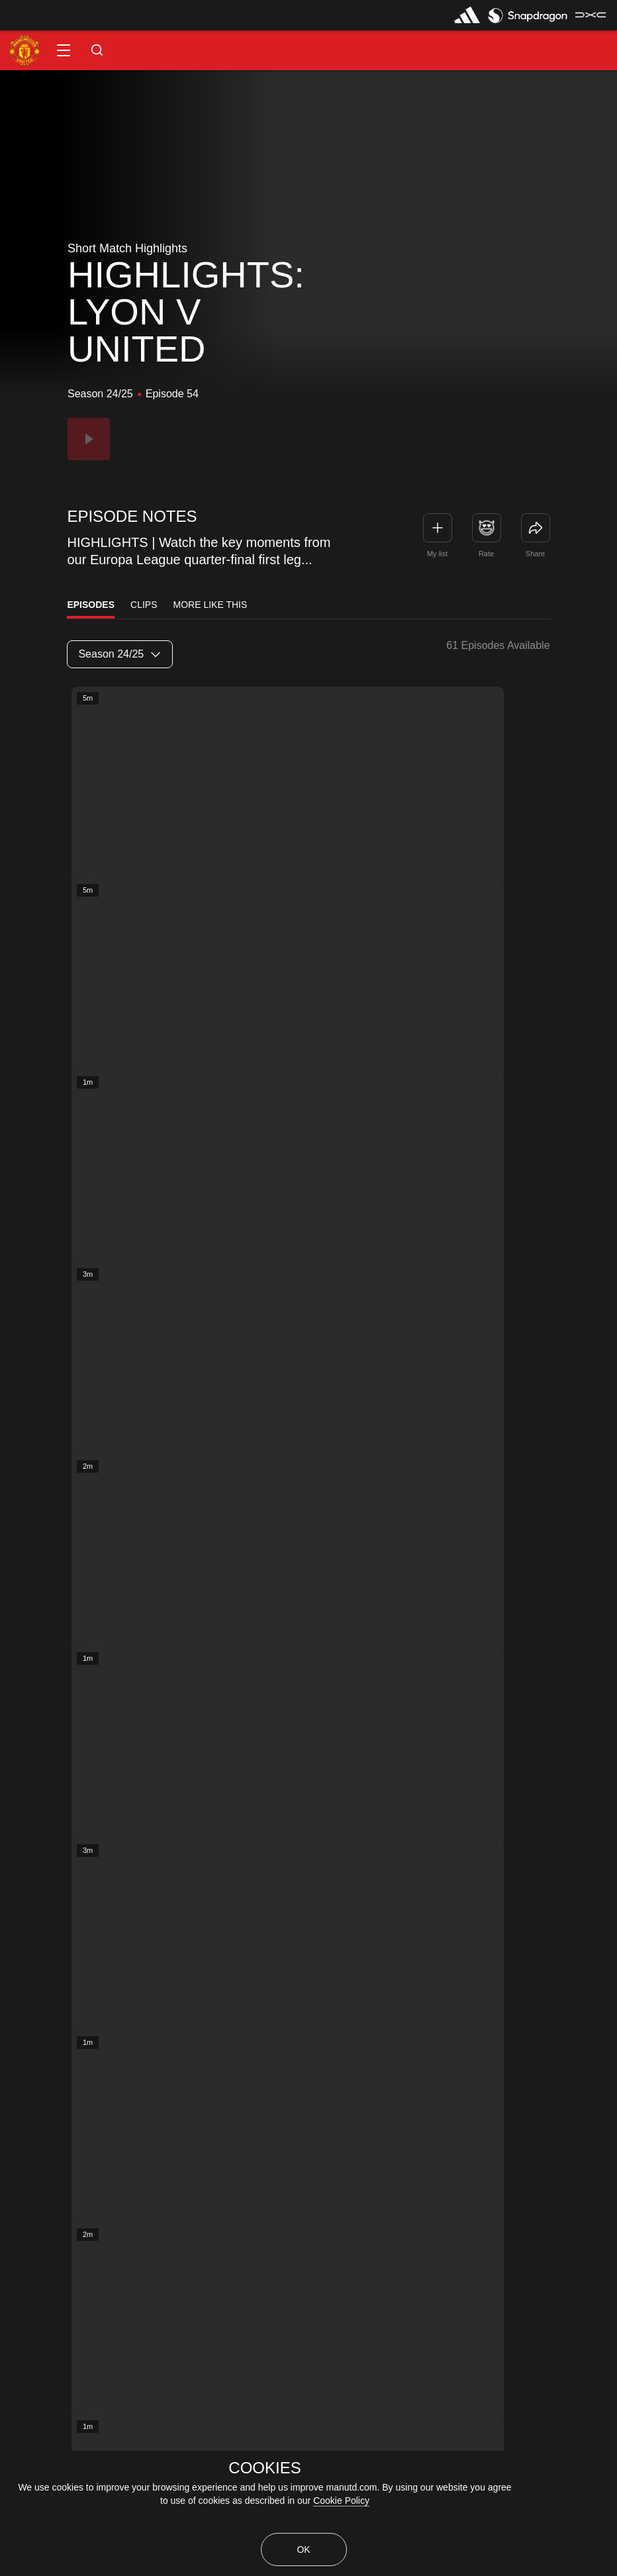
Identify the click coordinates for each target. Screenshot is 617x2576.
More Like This (210, 604)
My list (437, 554)
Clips (143, 604)
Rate (486, 554)
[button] (63, 50)
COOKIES (264, 2468)
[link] (535, 527)
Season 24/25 (119, 654)
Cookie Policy (341, 2500)
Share (535, 554)
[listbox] (120, 654)
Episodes (91, 604)
